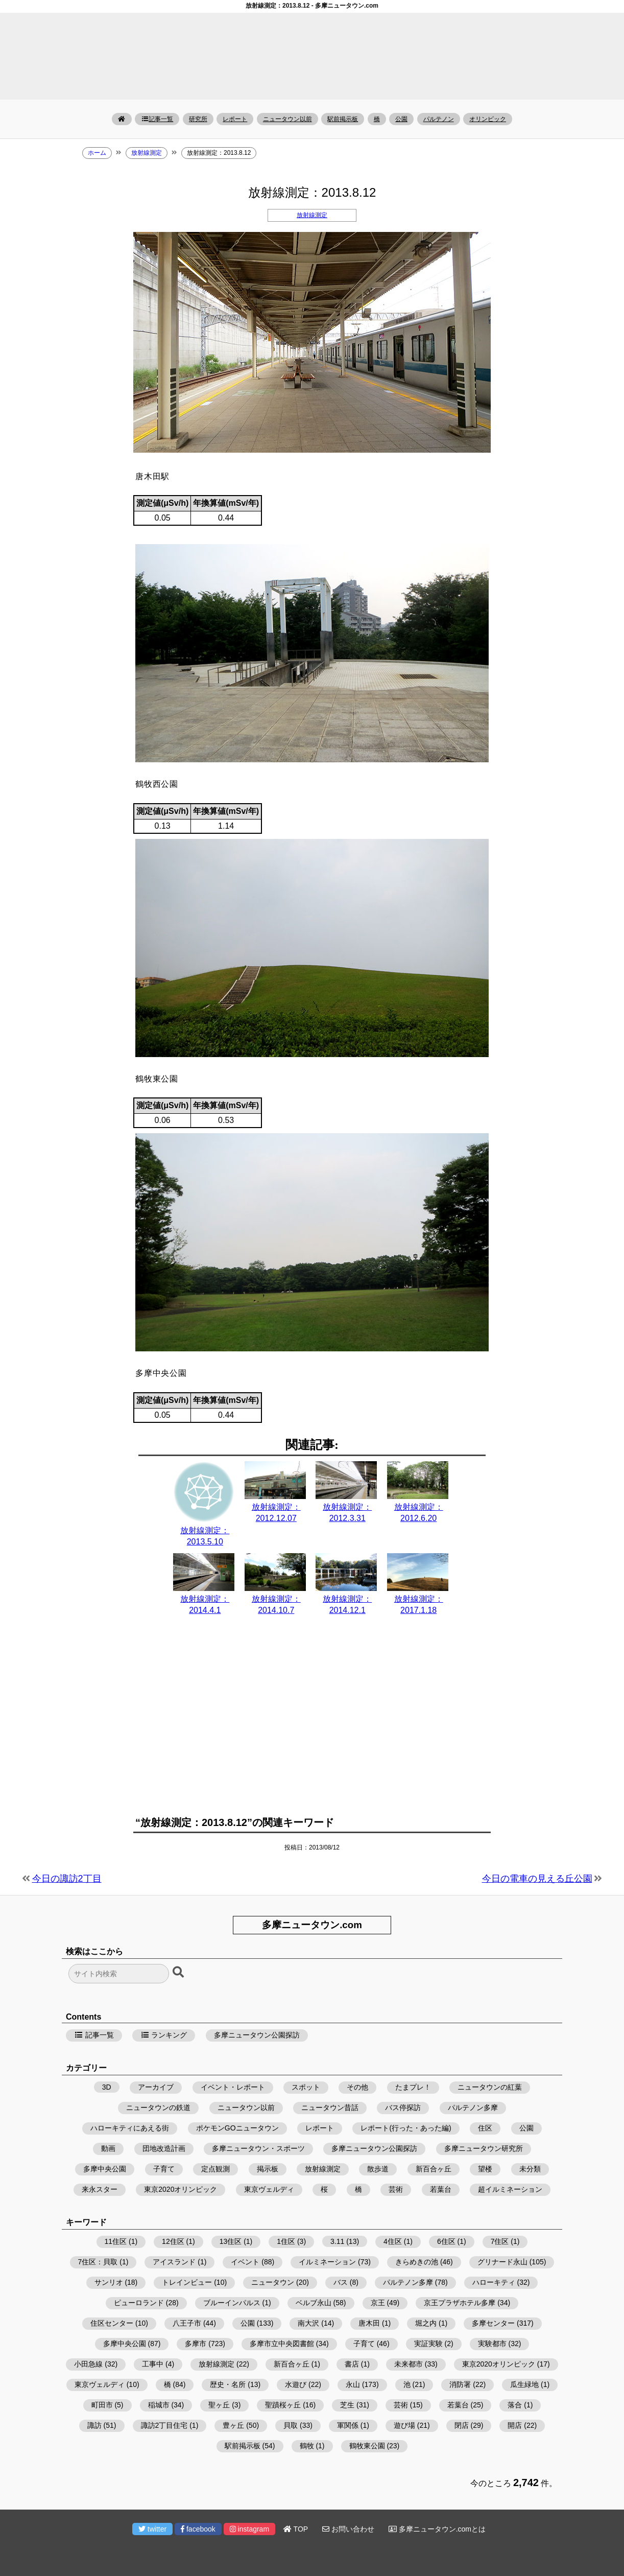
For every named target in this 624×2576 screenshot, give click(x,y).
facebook (198, 2529)
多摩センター (493, 2323)
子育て (164, 2169)
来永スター (99, 2189)
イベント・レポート (233, 2087)
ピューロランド (139, 2303)
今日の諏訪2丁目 (67, 1879)
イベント (245, 2262)
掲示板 (267, 2169)
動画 (108, 2148)
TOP (295, 2529)
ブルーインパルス (231, 2303)
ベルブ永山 (313, 2303)
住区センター (111, 2323)
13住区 (231, 2241)
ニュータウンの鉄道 (158, 2107)
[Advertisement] (312, 1721)
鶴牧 (307, 2446)
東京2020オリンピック (180, 2189)
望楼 (485, 2169)
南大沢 (308, 2323)
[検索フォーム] (118, 1973)
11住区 (116, 2241)
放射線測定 (312, 215)
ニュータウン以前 (287, 119)
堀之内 (426, 2323)
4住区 (392, 2241)
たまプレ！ (413, 2087)
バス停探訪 (403, 2107)
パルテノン (438, 119)
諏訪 (94, 2425)
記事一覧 (157, 119)
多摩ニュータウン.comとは (437, 2529)
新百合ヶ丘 (433, 2169)
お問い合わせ (348, 2529)
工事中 (152, 2364)
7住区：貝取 (98, 2262)
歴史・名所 (228, 2384)
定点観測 (215, 2169)
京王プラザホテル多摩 (459, 2303)
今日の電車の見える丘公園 (537, 1879)
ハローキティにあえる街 (129, 2128)
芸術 (396, 2189)
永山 (353, 2384)
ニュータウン (272, 2282)
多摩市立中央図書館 (282, 2343)
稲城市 (159, 2405)
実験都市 (492, 2343)
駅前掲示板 (342, 119)
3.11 (337, 2241)
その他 (357, 2087)
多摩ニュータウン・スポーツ (258, 2148)
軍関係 (347, 2425)
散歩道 (378, 2169)
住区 (485, 2128)
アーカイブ (156, 2087)
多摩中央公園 (104, 2169)
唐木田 (369, 2323)
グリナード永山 (502, 2262)
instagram (249, 2529)
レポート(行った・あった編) (406, 2128)
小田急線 (88, 2364)
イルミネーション (327, 2262)
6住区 (446, 2241)
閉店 (461, 2425)
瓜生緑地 (524, 2384)
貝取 (290, 2425)
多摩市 (195, 2343)
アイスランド (174, 2262)
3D (106, 2087)
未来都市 (408, 2364)
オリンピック (487, 119)
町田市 (102, 2405)
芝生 (347, 2405)
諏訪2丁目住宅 (164, 2425)
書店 (352, 2364)
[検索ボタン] (179, 1972)
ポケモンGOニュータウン (237, 2128)
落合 (515, 2405)
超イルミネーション (510, 2189)
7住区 (500, 2241)
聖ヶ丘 (219, 2405)
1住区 (286, 2241)
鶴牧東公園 (367, 2446)
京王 (378, 2303)
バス (340, 2282)
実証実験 (428, 2343)
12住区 (173, 2241)
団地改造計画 (163, 2148)
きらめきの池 (416, 2262)
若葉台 (440, 2189)
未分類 (530, 2169)
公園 (401, 119)
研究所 (198, 119)
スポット (306, 2087)
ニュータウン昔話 (329, 2107)
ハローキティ (493, 2282)
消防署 (460, 2384)
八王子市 (187, 2323)
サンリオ (108, 2282)
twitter (152, 2529)
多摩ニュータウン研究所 (483, 2148)
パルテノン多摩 (473, 2107)
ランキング (163, 2035)
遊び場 (404, 2425)
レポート (235, 119)
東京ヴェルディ (269, 2189)
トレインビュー (187, 2282)
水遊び (295, 2384)
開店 (515, 2425)
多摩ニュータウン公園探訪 (257, 2035)
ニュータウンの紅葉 (490, 2087)
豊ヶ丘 (233, 2425)
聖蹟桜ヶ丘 (283, 2405)
